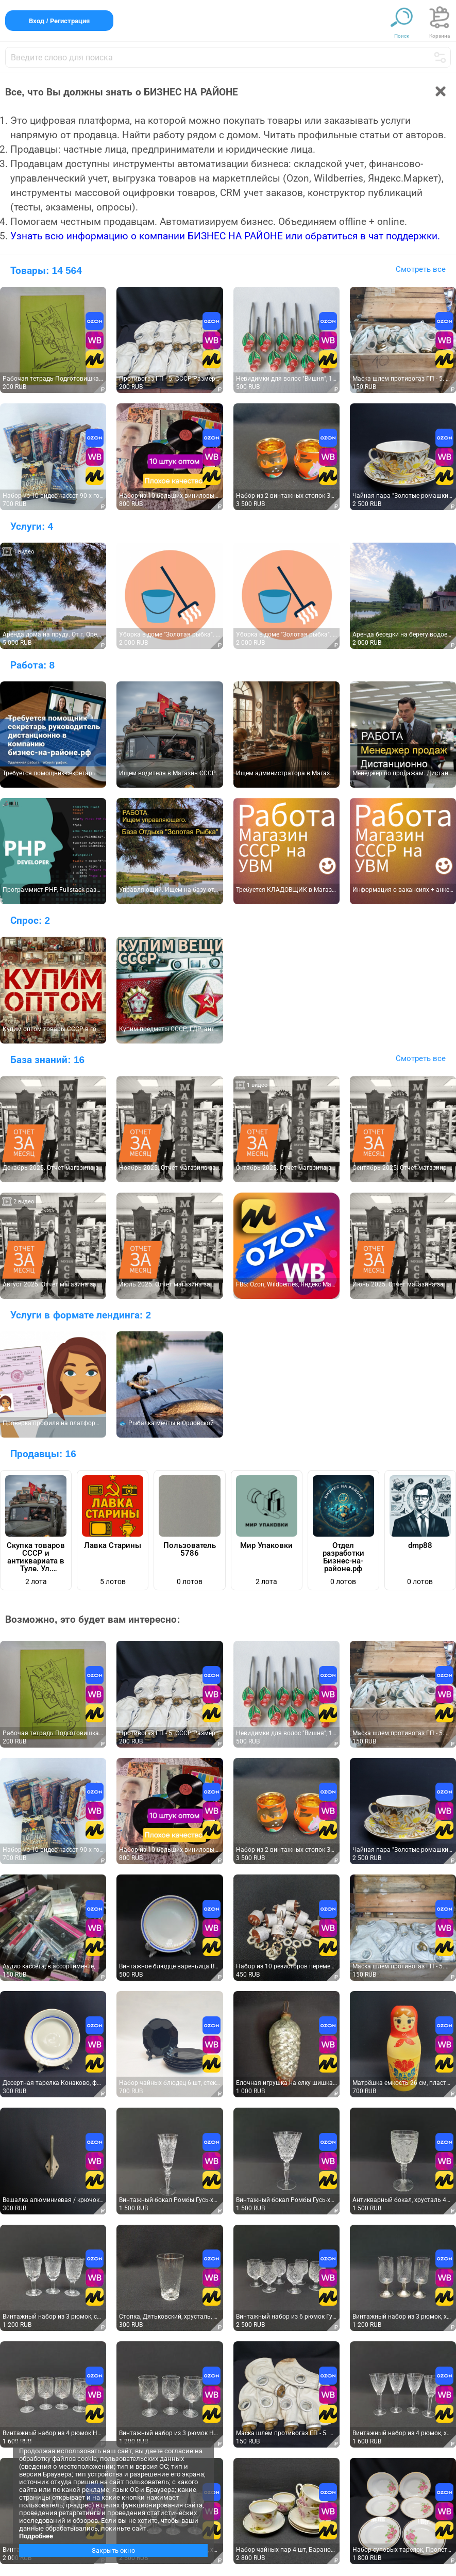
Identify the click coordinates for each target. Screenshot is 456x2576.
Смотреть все (421, 269)
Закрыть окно (113, 2550)
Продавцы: (43, 1453)
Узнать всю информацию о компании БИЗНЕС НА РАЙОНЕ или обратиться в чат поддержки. (225, 236)
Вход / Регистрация (59, 21)
